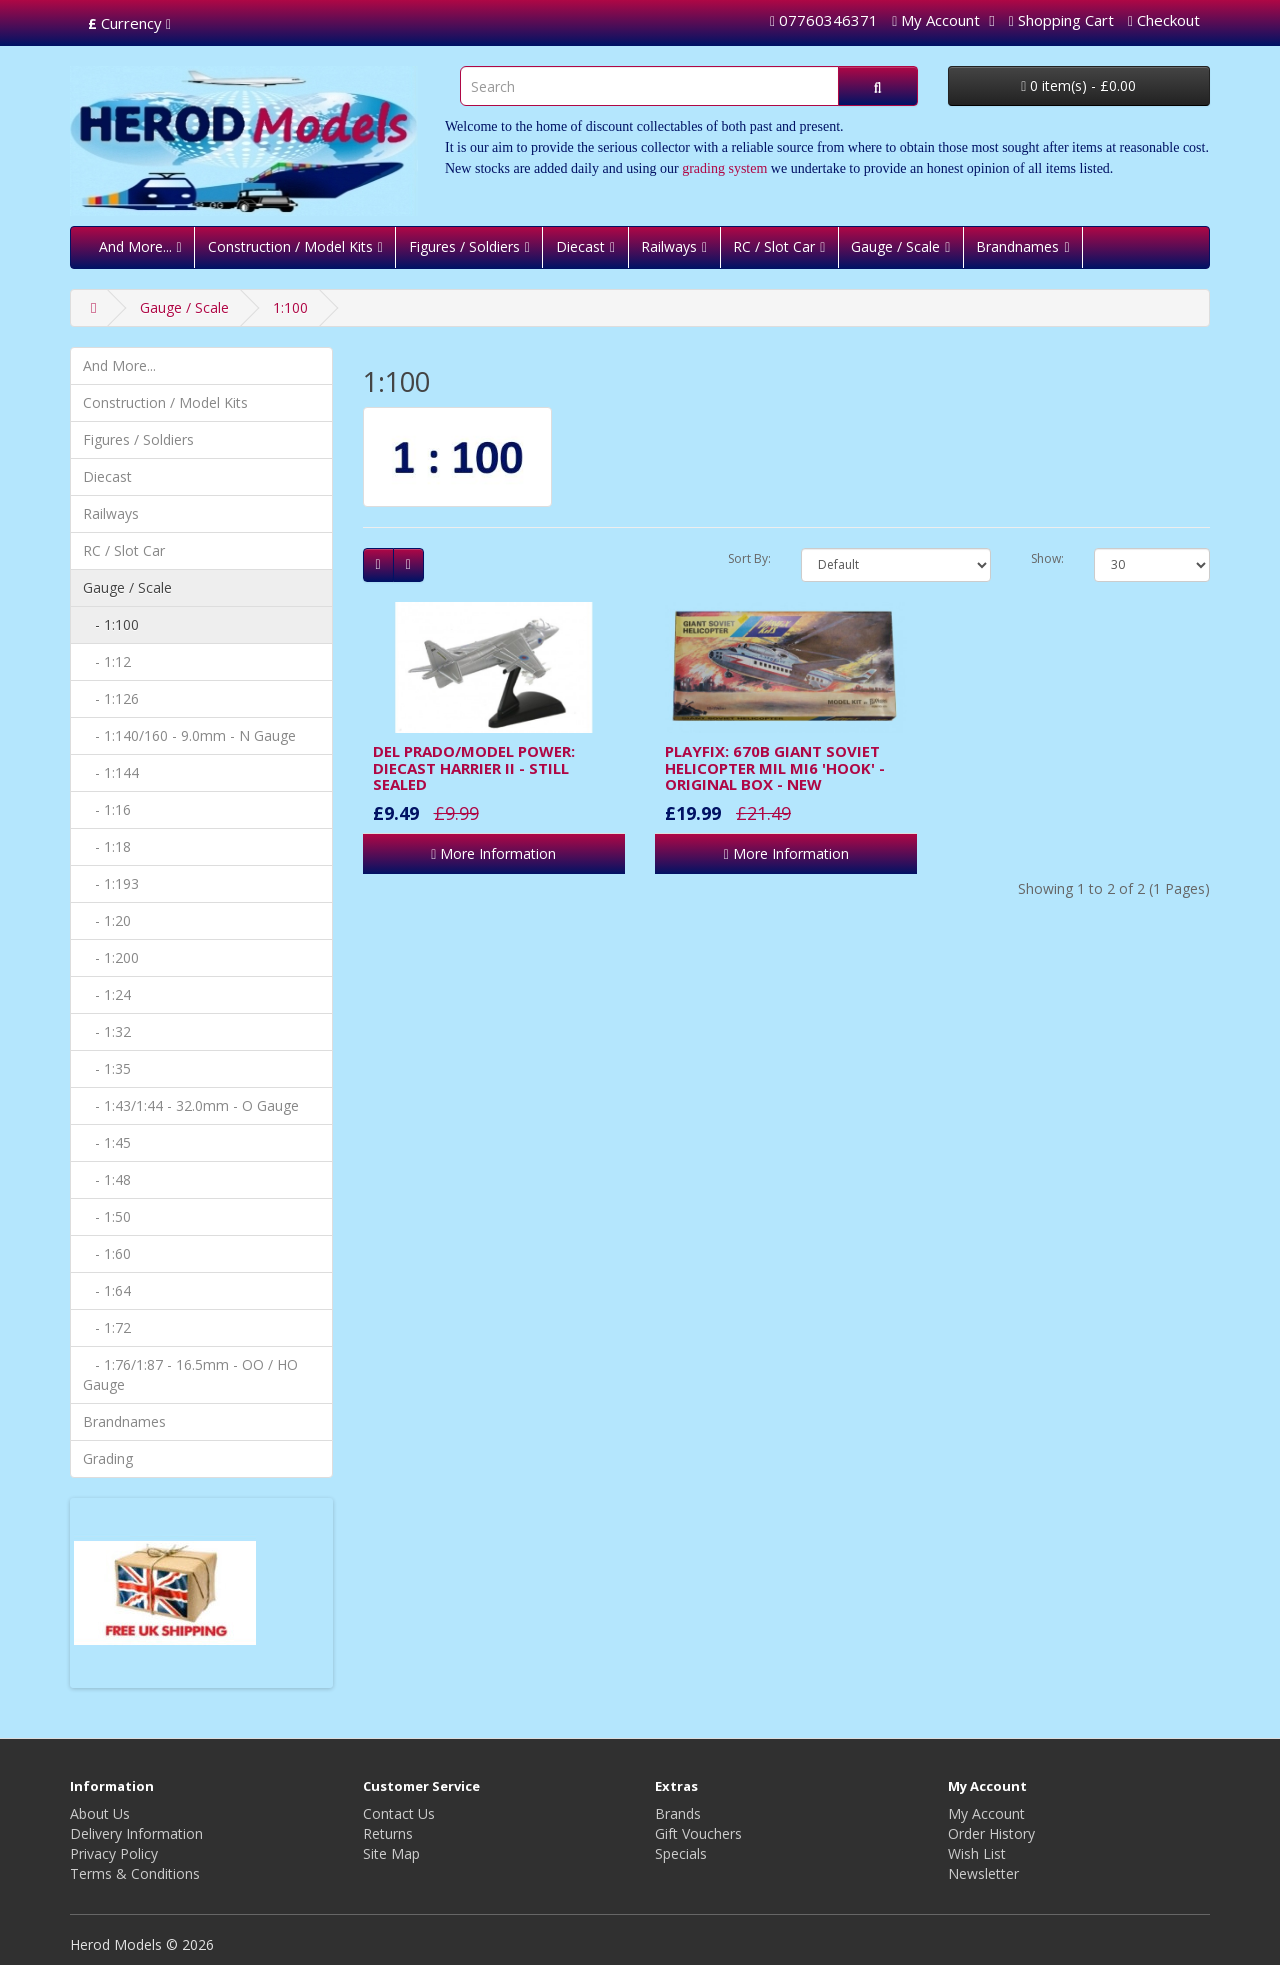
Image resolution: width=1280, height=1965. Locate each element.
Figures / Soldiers (464, 246)
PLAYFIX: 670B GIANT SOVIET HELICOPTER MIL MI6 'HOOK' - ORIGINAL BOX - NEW (775, 767)
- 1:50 (107, 1216)
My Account (986, 1813)
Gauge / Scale (895, 246)
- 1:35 (107, 1068)
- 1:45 (107, 1142)
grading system (724, 168)
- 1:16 (107, 809)
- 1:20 (107, 920)
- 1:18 (107, 846)
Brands (678, 1813)
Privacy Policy (114, 1853)
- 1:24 (107, 994)
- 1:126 (111, 698)
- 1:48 (107, 1179)
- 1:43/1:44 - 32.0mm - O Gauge (191, 1105)
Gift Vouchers (698, 1833)
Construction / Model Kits (290, 246)
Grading (108, 1458)
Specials (681, 1853)
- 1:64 (107, 1290)
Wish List (977, 1853)
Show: (1047, 558)
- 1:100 (111, 624)
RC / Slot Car (774, 246)
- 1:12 (107, 661)
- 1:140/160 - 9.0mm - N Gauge (189, 735)
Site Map (391, 1853)
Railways (669, 246)
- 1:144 (111, 772)
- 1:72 (107, 1327)
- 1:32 (107, 1031)
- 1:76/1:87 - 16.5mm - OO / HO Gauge (190, 1374)
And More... (135, 246)
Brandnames (1017, 246)
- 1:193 (111, 883)
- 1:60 (107, 1253)
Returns (388, 1833)
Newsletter (983, 1873)
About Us (100, 1813)
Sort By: (749, 558)
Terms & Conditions (135, 1873)
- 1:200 (111, 957)
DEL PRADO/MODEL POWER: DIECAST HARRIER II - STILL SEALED (474, 767)
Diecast (580, 246)
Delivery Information (136, 1833)
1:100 (290, 307)
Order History (991, 1833)
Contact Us (399, 1813)
